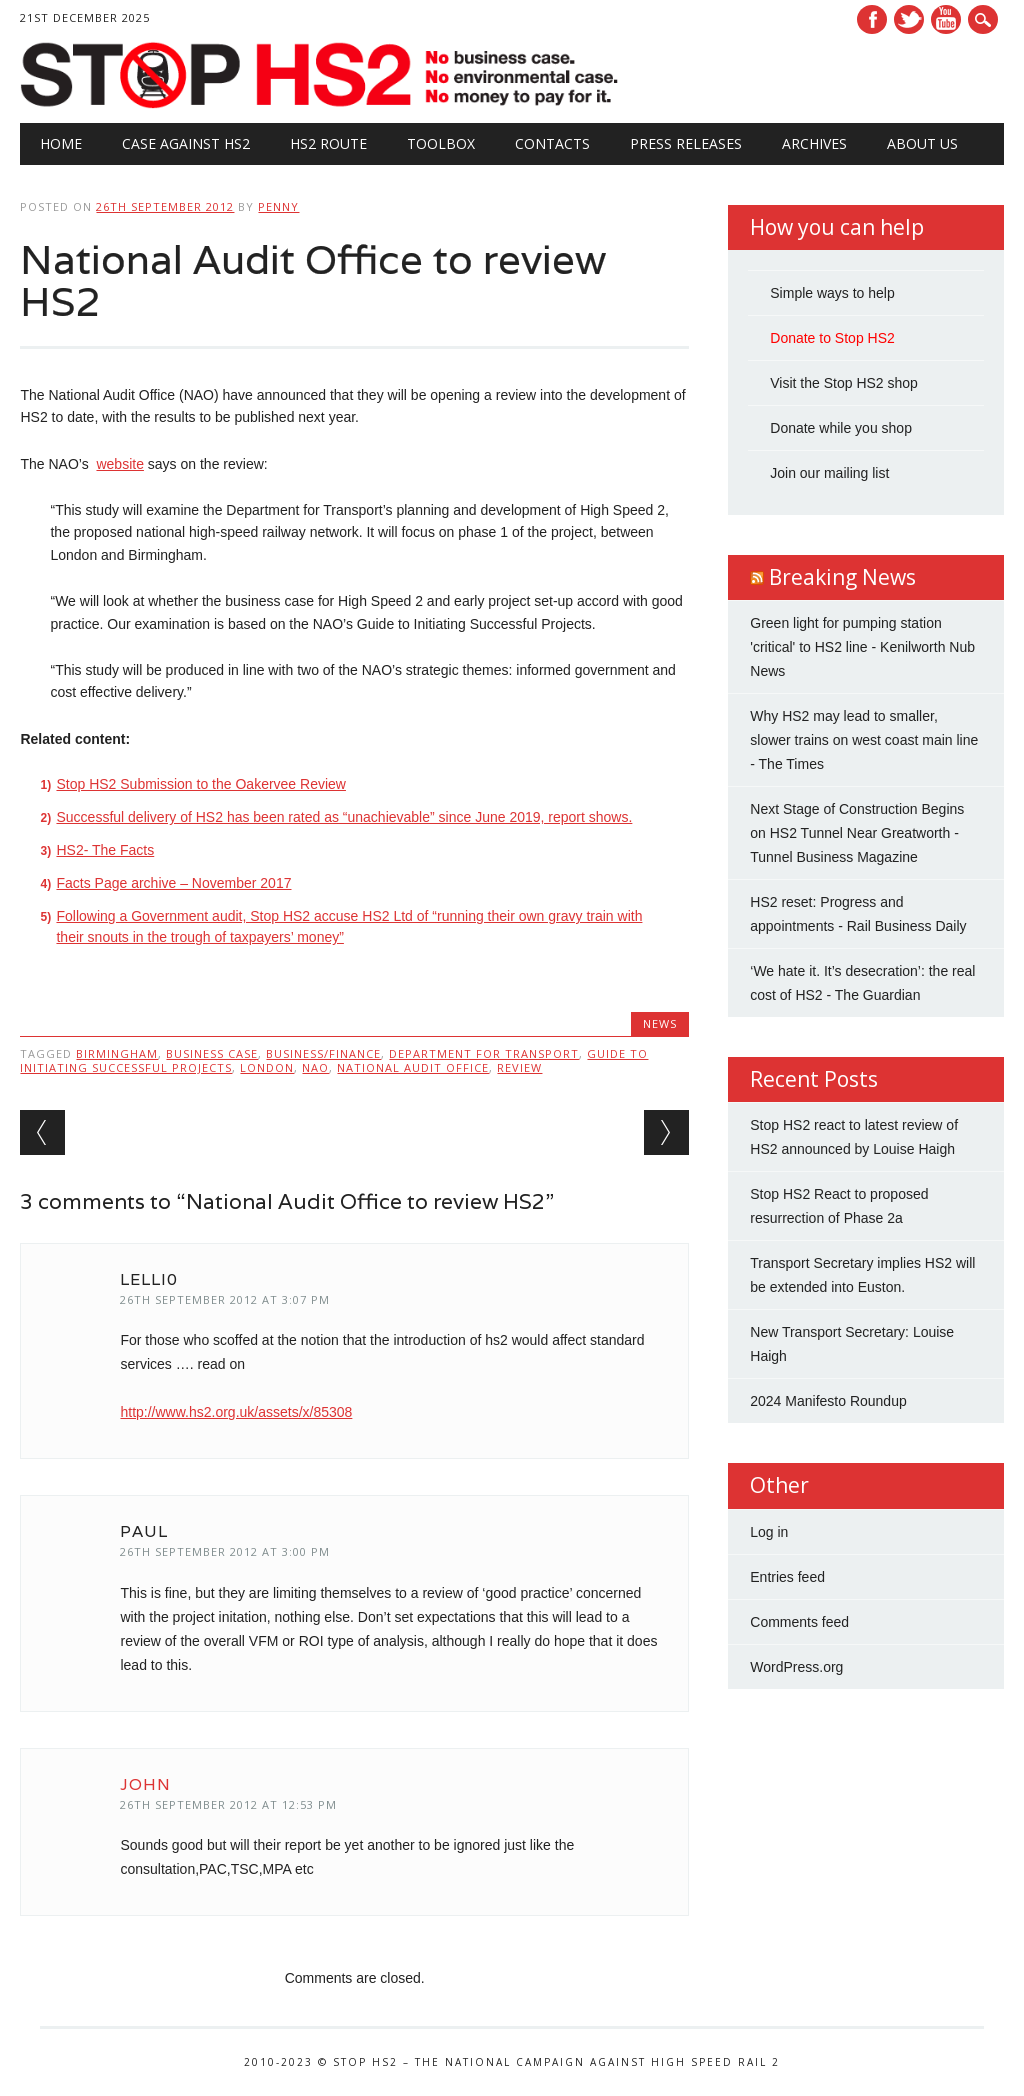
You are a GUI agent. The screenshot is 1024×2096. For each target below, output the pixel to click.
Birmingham (117, 1053)
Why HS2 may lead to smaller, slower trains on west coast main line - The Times (864, 740)
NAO (315, 1067)
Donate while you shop (841, 428)
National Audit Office (413, 1067)
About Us (922, 143)
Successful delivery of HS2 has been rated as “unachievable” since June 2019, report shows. (344, 817)
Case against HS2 (186, 143)
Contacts (552, 143)
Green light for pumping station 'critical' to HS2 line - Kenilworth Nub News (862, 647)
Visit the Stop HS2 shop (844, 383)
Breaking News (842, 577)
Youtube (946, 19)
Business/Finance (323, 1053)
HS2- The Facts (105, 850)
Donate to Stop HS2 (832, 338)
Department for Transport (484, 1053)
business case (212, 1053)
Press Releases (686, 143)
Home (61, 143)
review (519, 1067)
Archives (814, 143)
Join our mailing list (829, 473)
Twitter (909, 19)
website (119, 464)
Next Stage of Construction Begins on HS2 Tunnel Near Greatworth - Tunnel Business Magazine (857, 833)
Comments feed (799, 1622)
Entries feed (787, 1577)
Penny (278, 206)
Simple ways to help (832, 293)
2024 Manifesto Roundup (828, 1401)
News (660, 1023)
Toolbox (441, 143)
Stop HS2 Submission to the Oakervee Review (200, 784)
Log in (769, 1532)
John (145, 1784)
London (267, 1067)
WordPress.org (796, 1667)
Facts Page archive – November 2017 (173, 883)
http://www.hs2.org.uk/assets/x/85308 (236, 1412)
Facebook (872, 19)
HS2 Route (328, 143)
